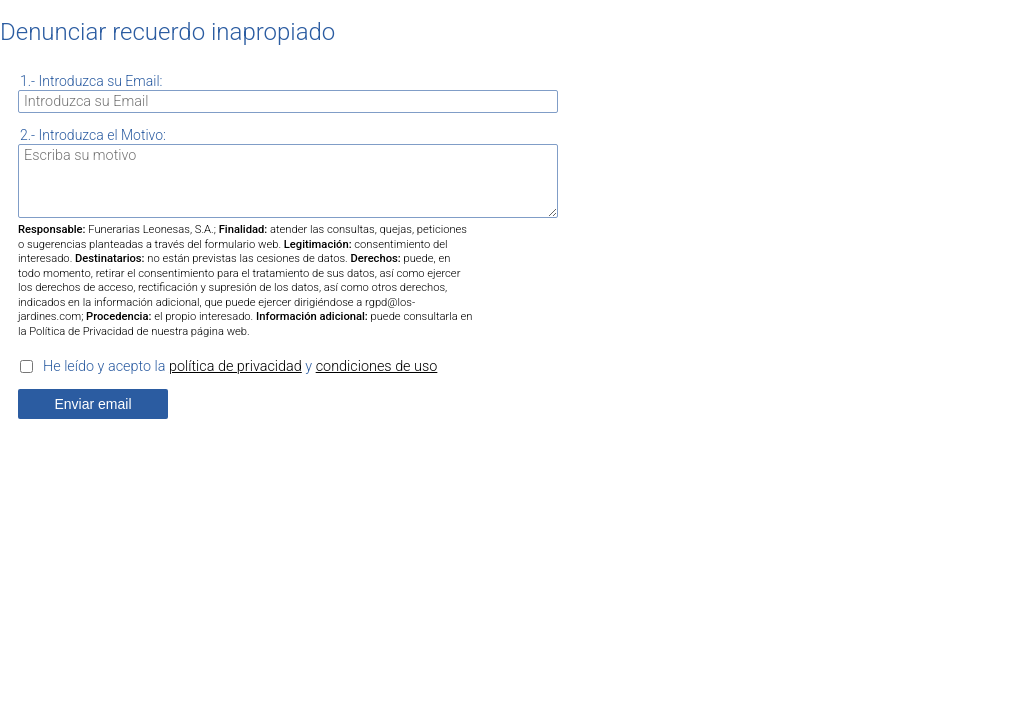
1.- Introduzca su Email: (91, 81)
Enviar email (92, 404)
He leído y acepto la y (240, 367)
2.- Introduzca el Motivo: (93, 135)
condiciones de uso (377, 366)
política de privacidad (235, 366)
